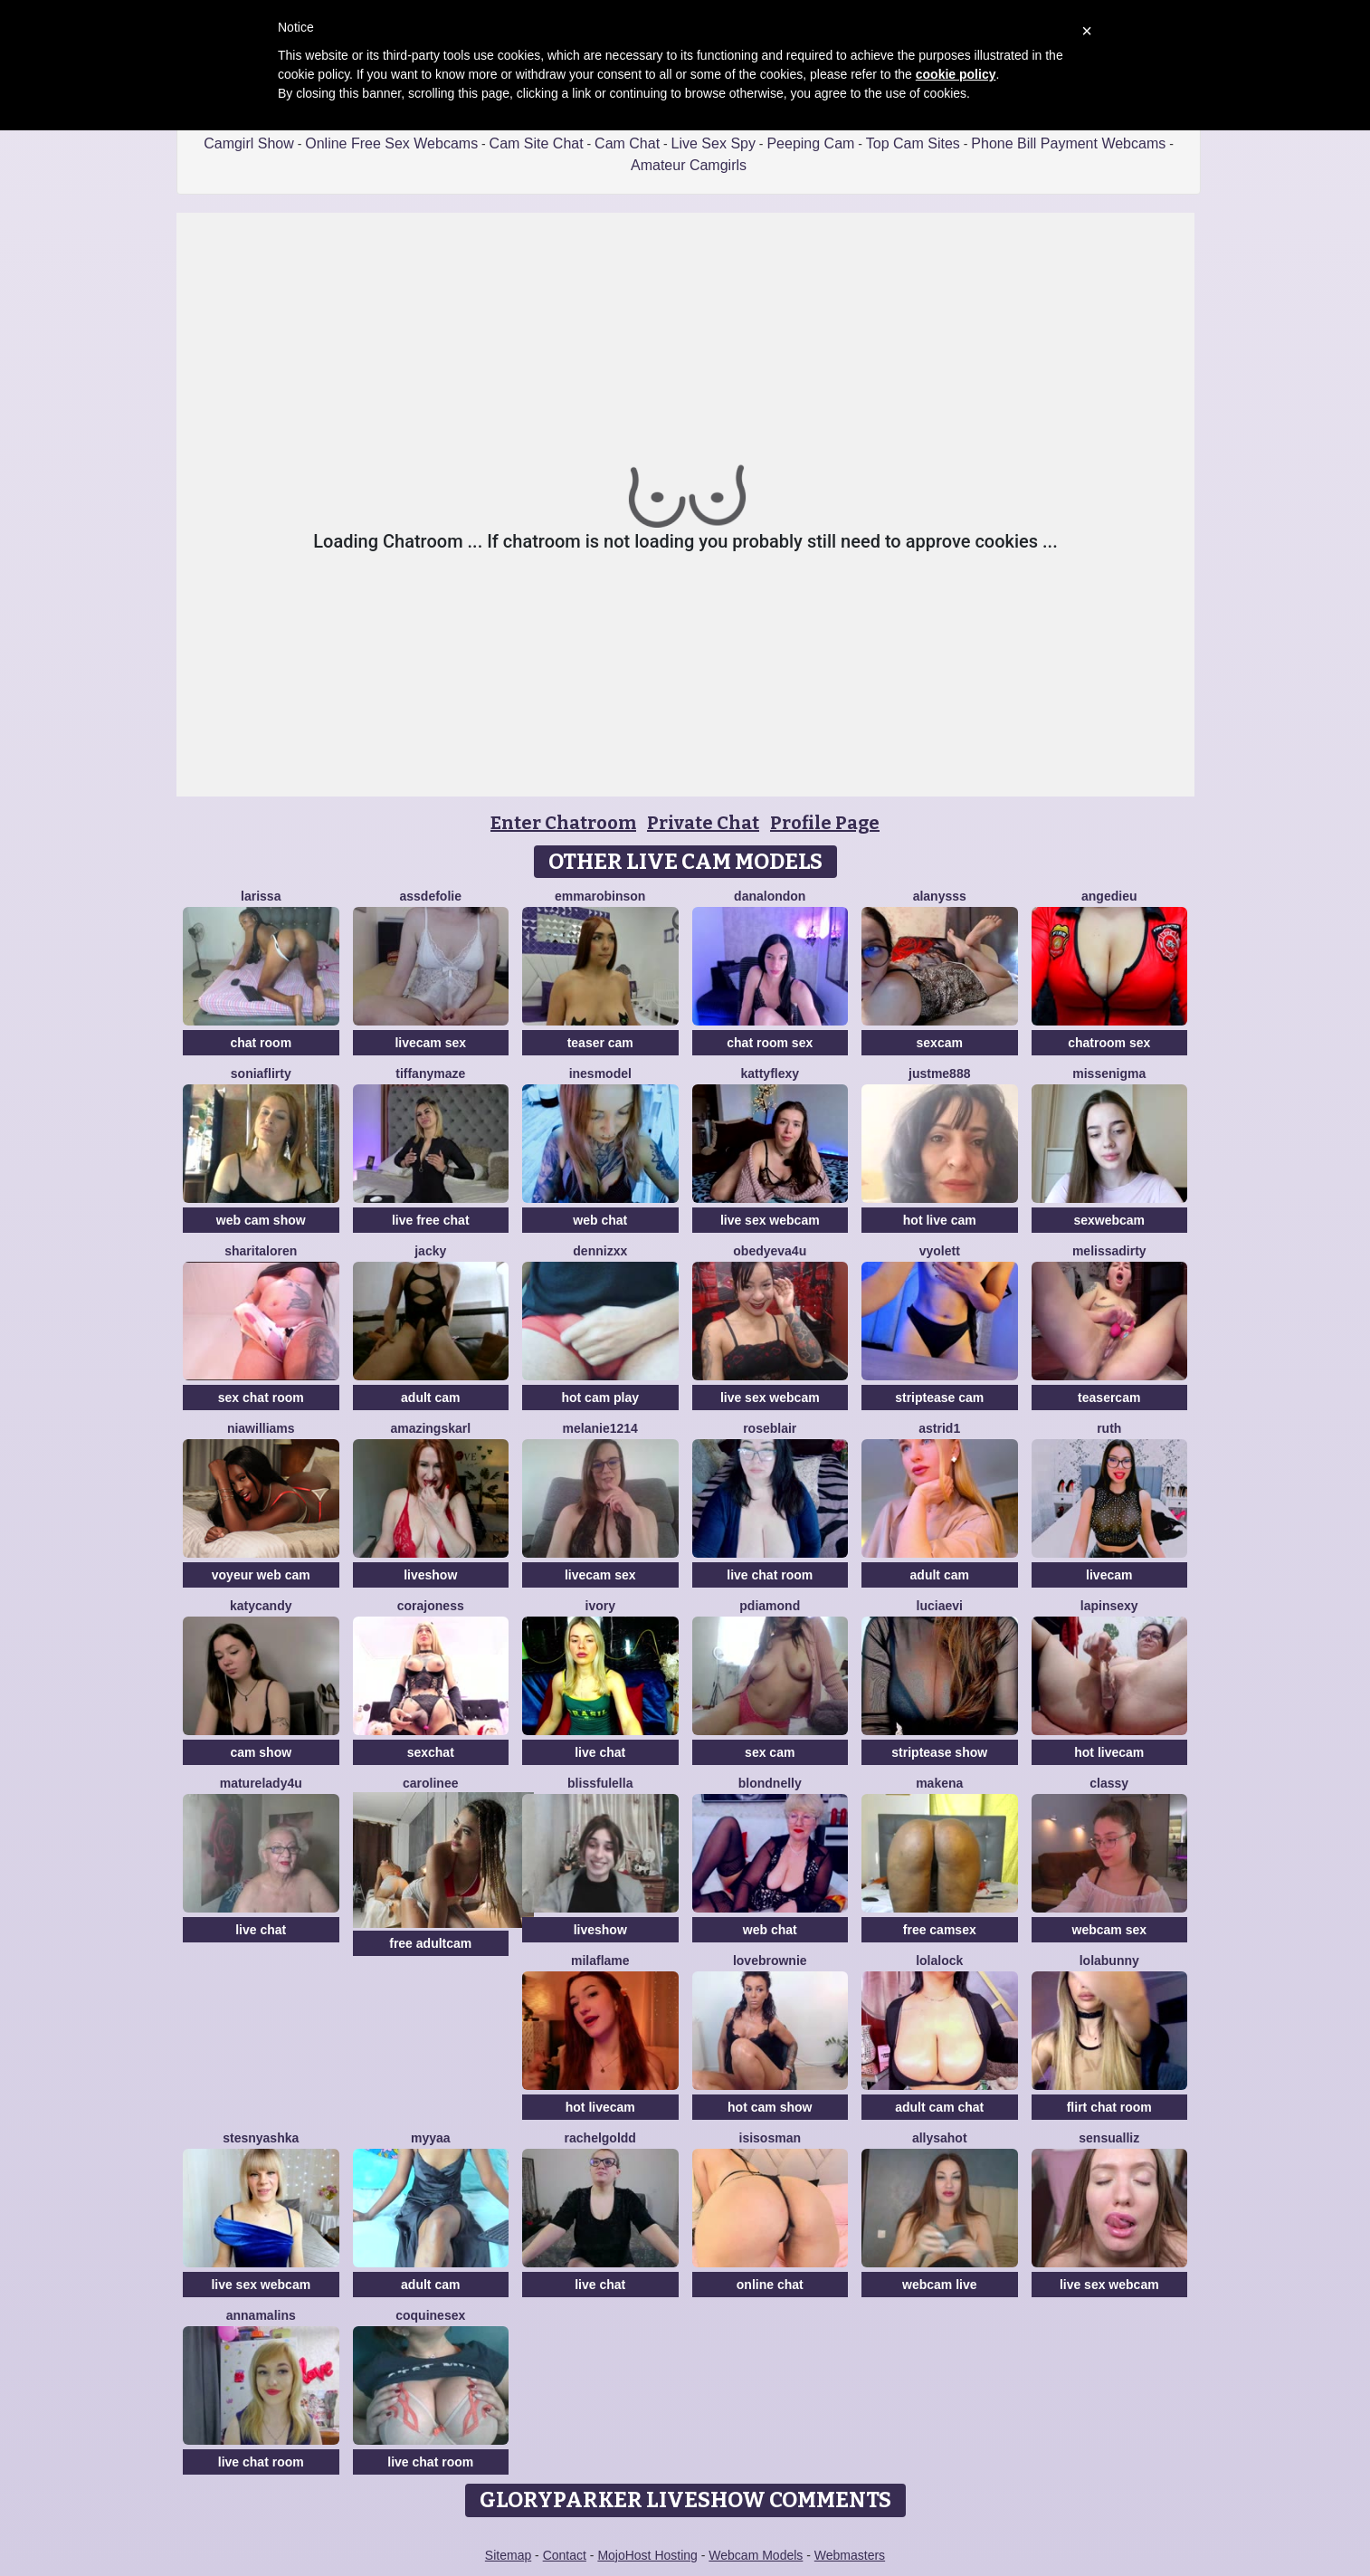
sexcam (940, 1042)
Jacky (430, 1251)
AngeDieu (1109, 896)
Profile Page (825, 823)
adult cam (430, 1397)
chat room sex (770, 1042)
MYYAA (431, 2138)
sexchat (430, 1752)
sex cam (769, 1752)
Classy (1108, 1783)
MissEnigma (1109, 1073)
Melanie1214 (600, 1428)
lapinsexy (1109, 1605)
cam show (260, 1752)
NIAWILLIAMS (261, 1428)
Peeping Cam (810, 143)
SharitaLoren (260, 1251)
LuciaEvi (940, 1605)
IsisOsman (770, 2138)
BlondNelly (770, 1783)
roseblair (769, 1428)
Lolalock (939, 1960)
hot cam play (600, 1397)
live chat (600, 1752)
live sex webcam (770, 1220)
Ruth (1109, 1428)
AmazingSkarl (430, 1428)
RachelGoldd (600, 2138)
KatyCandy (260, 1605)
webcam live (939, 2284)
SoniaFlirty (261, 1073)
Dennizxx (600, 1251)
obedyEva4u (769, 1251)
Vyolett (939, 1251)
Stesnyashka (261, 2138)
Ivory (600, 1605)
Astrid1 (939, 1428)
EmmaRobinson (600, 896)
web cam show (261, 1220)
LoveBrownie (770, 1960)
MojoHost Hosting (647, 2555)
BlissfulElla (600, 1783)
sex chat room (261, 1397)
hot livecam (1109, 1752)
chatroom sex (1109, 1042)
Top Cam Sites (913, 143)
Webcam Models (756, 2555)
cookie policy (956, 74)
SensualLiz (1109, 2138)
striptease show (939, 1752)
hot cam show (770, 2107)
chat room (260, 1042)
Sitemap (508, 2555)
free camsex (939, 1929)
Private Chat (703, 823)
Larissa (261, 896)
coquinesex (430, 2315)
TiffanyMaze (430, 1073)
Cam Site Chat (537, 143)
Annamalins (261, 2315)
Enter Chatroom (563, 823)
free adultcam (430, 1943)
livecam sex (430, 1042)
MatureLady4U (261, 1783)
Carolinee (430, 1783)
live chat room (770, 1575)
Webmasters (849, 2555)
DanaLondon (769, 896)
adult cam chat (939, 2107)
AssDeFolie (430, 896)
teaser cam (600, 1042)
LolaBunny (1109, 1960)
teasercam (1109, 1397)
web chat (600, 1220)
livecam (1109, 1575)
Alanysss (939, 896)
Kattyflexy (769, 1073)
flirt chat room (1109, 2107)
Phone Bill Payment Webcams (1068, 143)
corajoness (430, 1605)
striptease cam (939, 1397)
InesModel (600, 1073)
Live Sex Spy (713, 143)
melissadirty (1109, 1251)
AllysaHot (939, 2138)
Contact (564, 2555)
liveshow (430, 1575)
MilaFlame (600, 1960)
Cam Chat (627, 143)
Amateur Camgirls (689, 165)
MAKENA (939, 1783)
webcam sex (1109, 1929)
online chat (770, 2284)
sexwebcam (1109, 1220)
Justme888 (939, 1073)
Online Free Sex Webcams (391, 143)
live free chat (431, 1220)
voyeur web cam (261, 1575)
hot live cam (939, 1220)
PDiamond (769, 1605)
